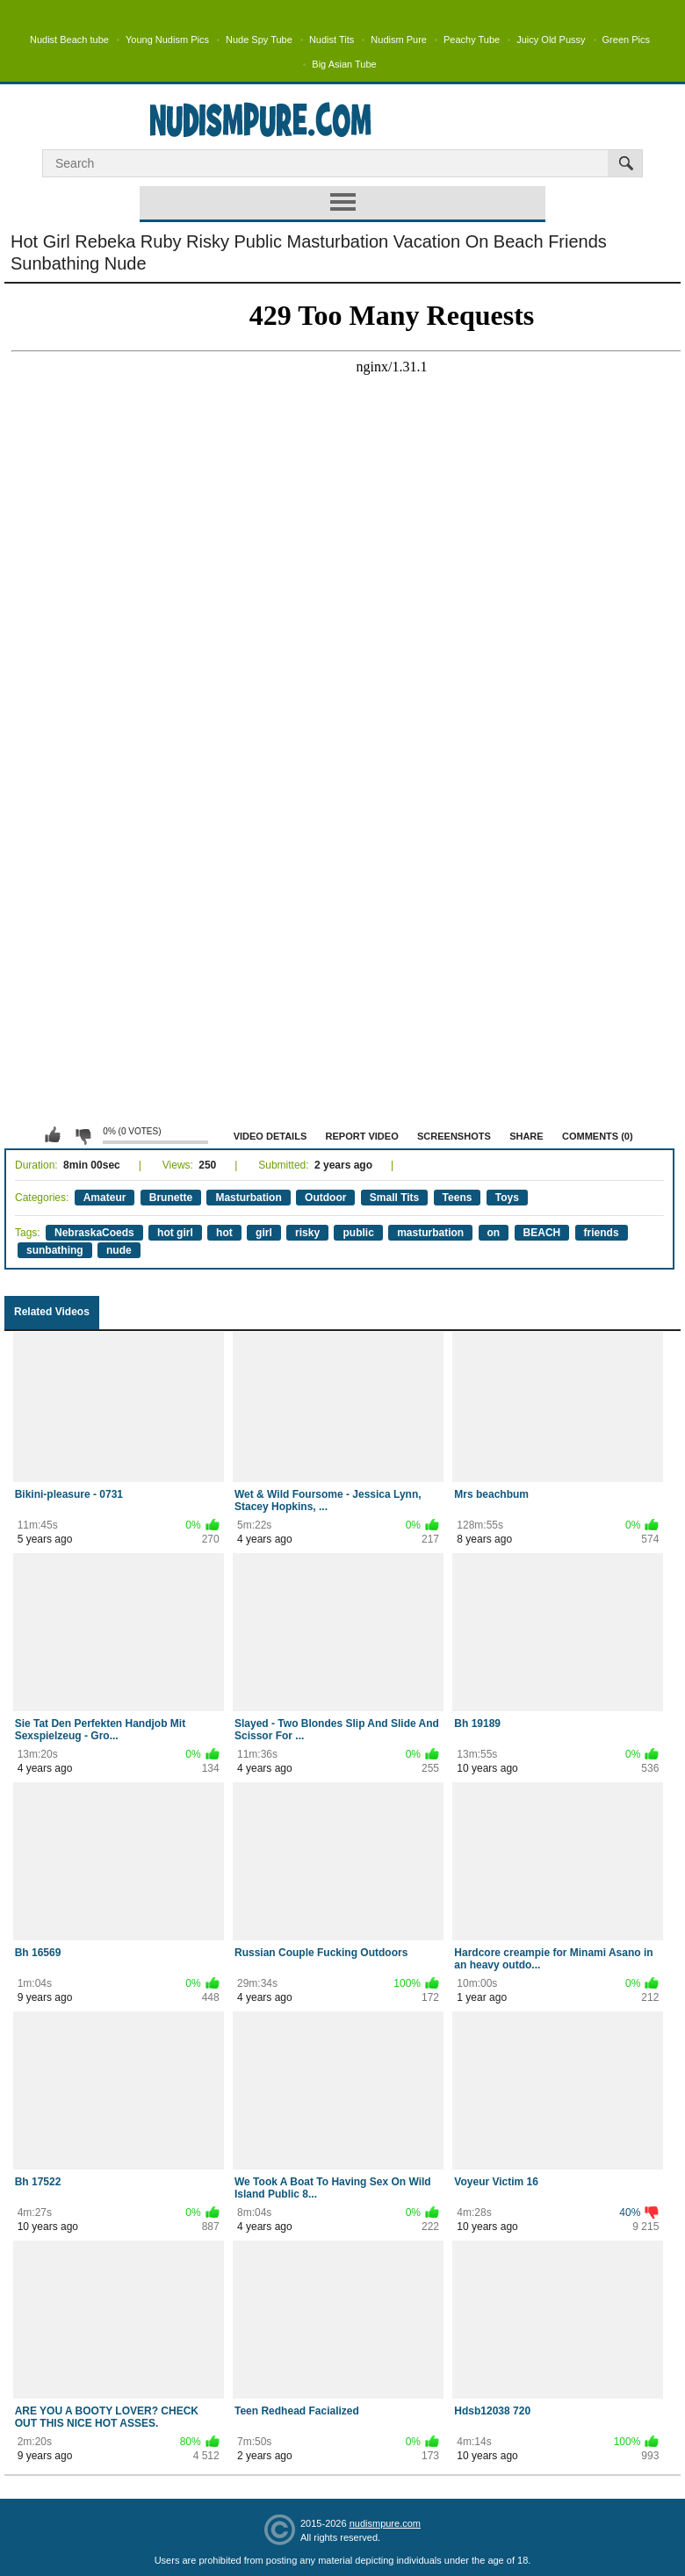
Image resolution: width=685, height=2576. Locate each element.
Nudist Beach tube (69, 39)
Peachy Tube (471, 39)
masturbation (430, 1233)
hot (224, 1233)
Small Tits (394, 1197)
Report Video (362, 1136)
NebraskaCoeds (94, 1233)
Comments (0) (597, 1136)
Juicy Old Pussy (550, 39)
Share (526, 1136)
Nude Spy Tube (259, 39)
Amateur (104, 1197)
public (357, 1233)
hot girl (175, 1233)
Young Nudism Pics (167, 39)
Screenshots (454, 1136)
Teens (457, 1197)
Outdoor (325, 1197)
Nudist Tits (331, 39)
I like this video (53, 1135)
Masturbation (248, 1197)
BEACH (542, 1233)
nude (119, 1250)
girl (264, 1233)
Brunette (170, 1197)
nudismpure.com (385, 2523)
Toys (507, 1197)
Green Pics (626, 39)
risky (307, 1233)
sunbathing (54, 1250)
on (494, 1233)
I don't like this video (82, 1135)
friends (601, 1233)
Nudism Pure (399, 39)
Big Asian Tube (344, 64)
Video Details (270, 1136)
